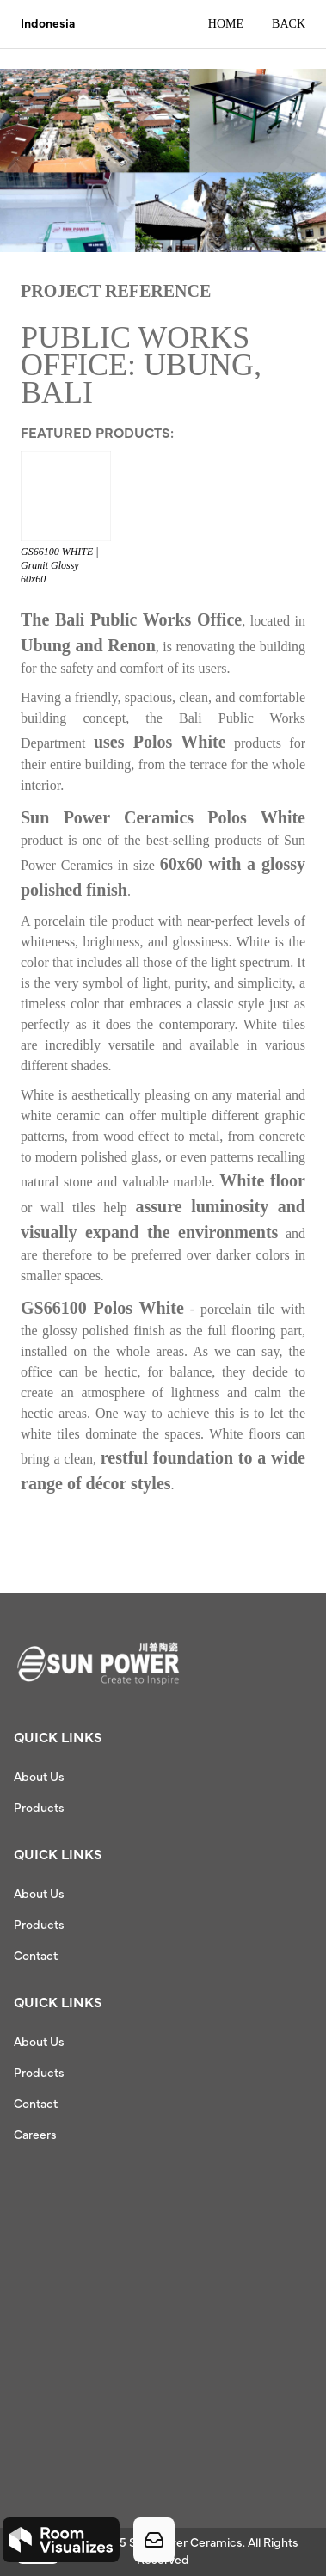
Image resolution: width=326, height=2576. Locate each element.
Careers (35, 2135)
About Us (39, 1778)
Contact (36, 1956)
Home (225, 23)
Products (39, 1809)
